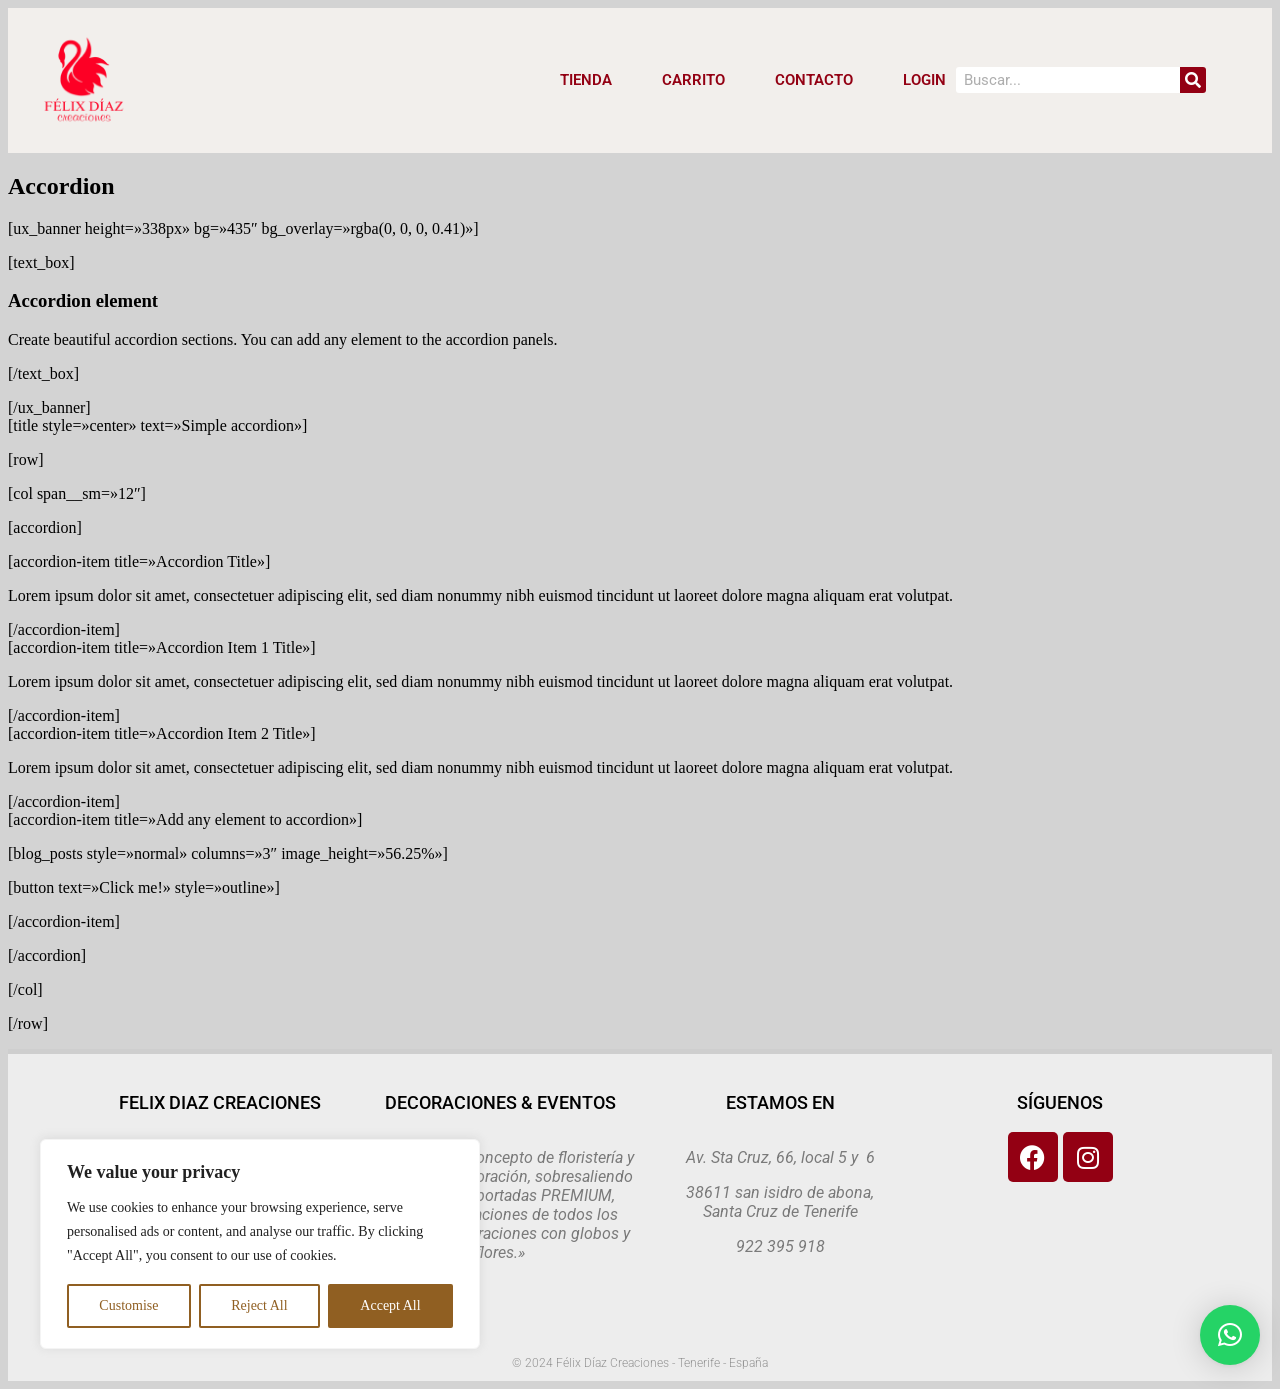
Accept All (390, 1305)
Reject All (259, 1305)
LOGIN (924, 80)
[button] (1230, 1335)
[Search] (1193, 80)
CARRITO (693, 80)
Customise (128, 1305)
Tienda (586, 80)
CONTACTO (814, 80)
